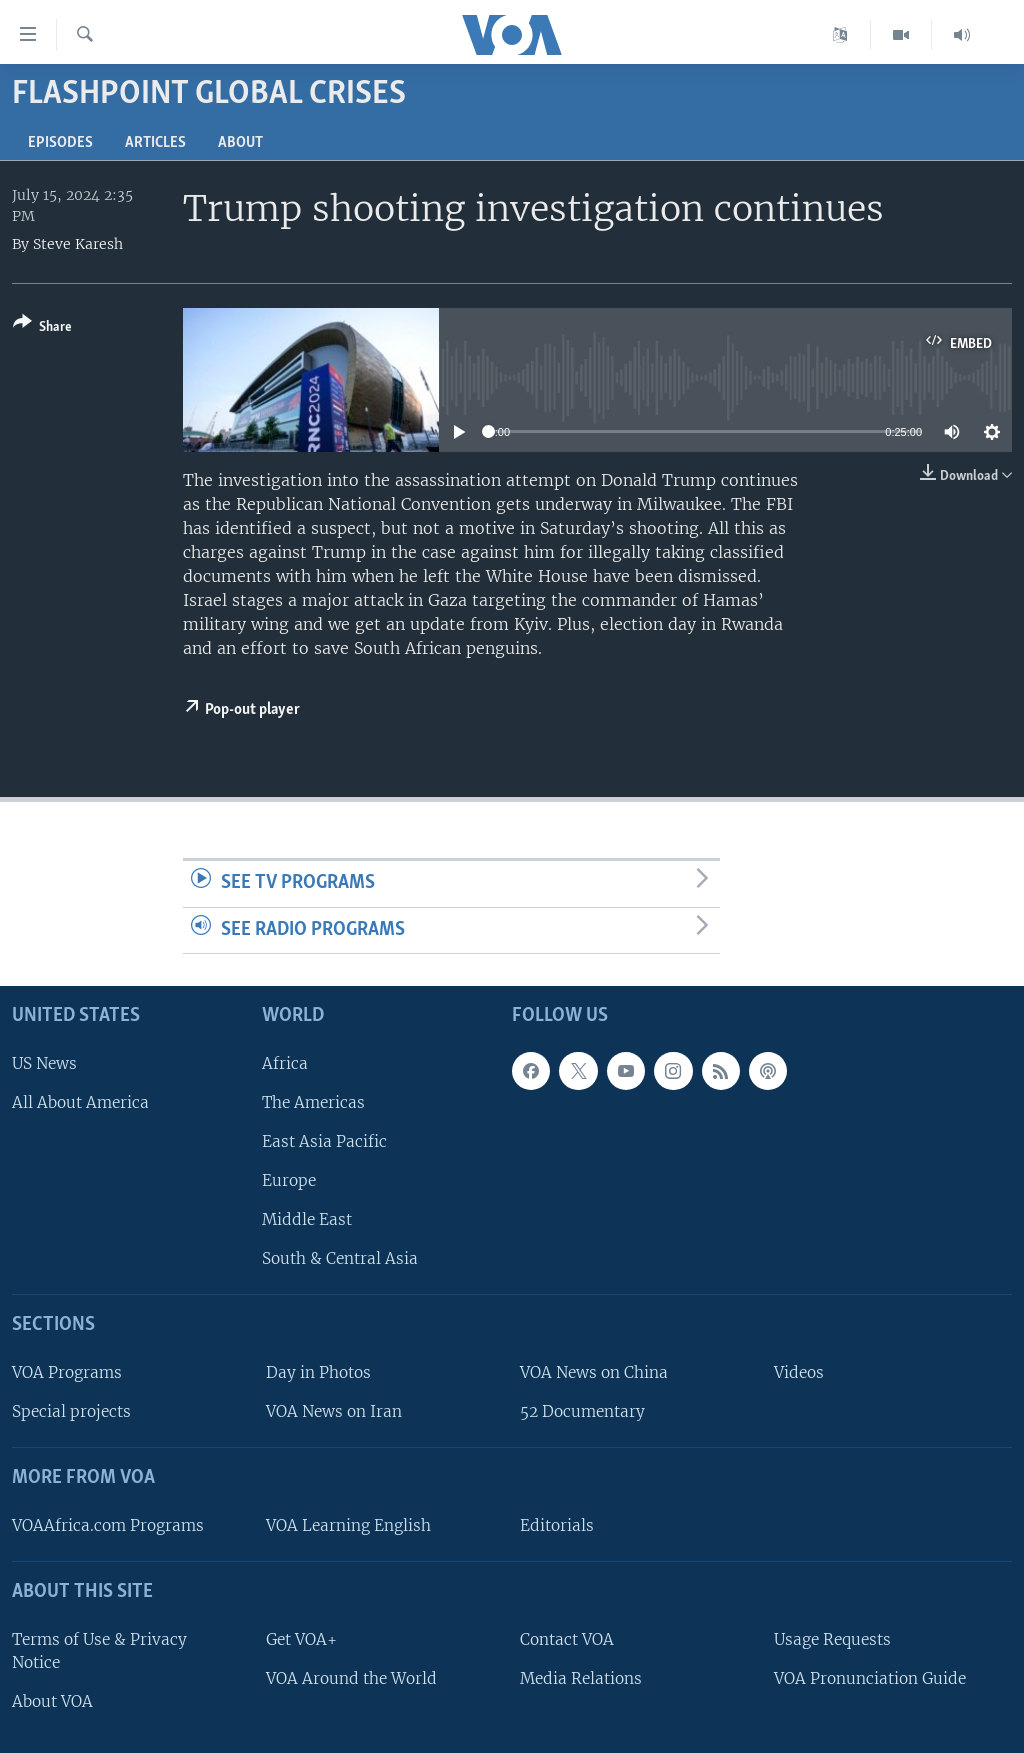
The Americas (313, 1102)
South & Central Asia (340, 1259)
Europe (289, 1180)
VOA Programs (67, 1372)
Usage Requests (832, 1639)
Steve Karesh (78, 244)
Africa (285, 1063)
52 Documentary (582, 1411)
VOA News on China (594, 1372)
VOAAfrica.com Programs (108, 1525)
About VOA (52, 1701)
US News (44, 1063)
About (240, 143)
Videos (799, 1372)
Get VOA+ (301, 1639)
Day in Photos (318, 1372)
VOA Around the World (351, 1678)
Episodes (60, 143)
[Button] (42, 328)
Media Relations (581, 1678)
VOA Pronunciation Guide (870, 1678)
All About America (80, 1102)
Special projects (71, 1411)
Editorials (557, 1525)
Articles (155, 143)
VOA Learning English (348, 1525)
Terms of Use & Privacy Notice (99, 1651)
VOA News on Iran (334, 1411)
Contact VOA (567, 1639)
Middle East (307, 1219)
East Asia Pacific (324, 1141)
